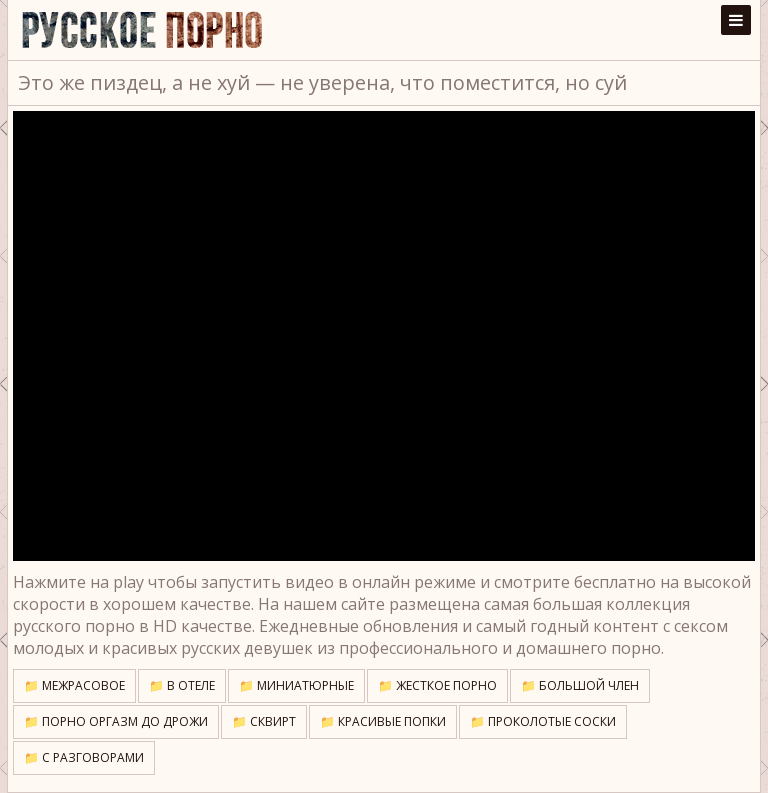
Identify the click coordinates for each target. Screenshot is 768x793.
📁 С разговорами (84, 757)
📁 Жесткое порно (437, 685)
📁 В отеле (182, 685)
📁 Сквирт (264, 721)
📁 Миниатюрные (296, 685)
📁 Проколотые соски (543, 721)
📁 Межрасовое (74, 685)
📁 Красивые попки (383, 721)
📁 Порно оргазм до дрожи (116, 721)
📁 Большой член (580, 685)
